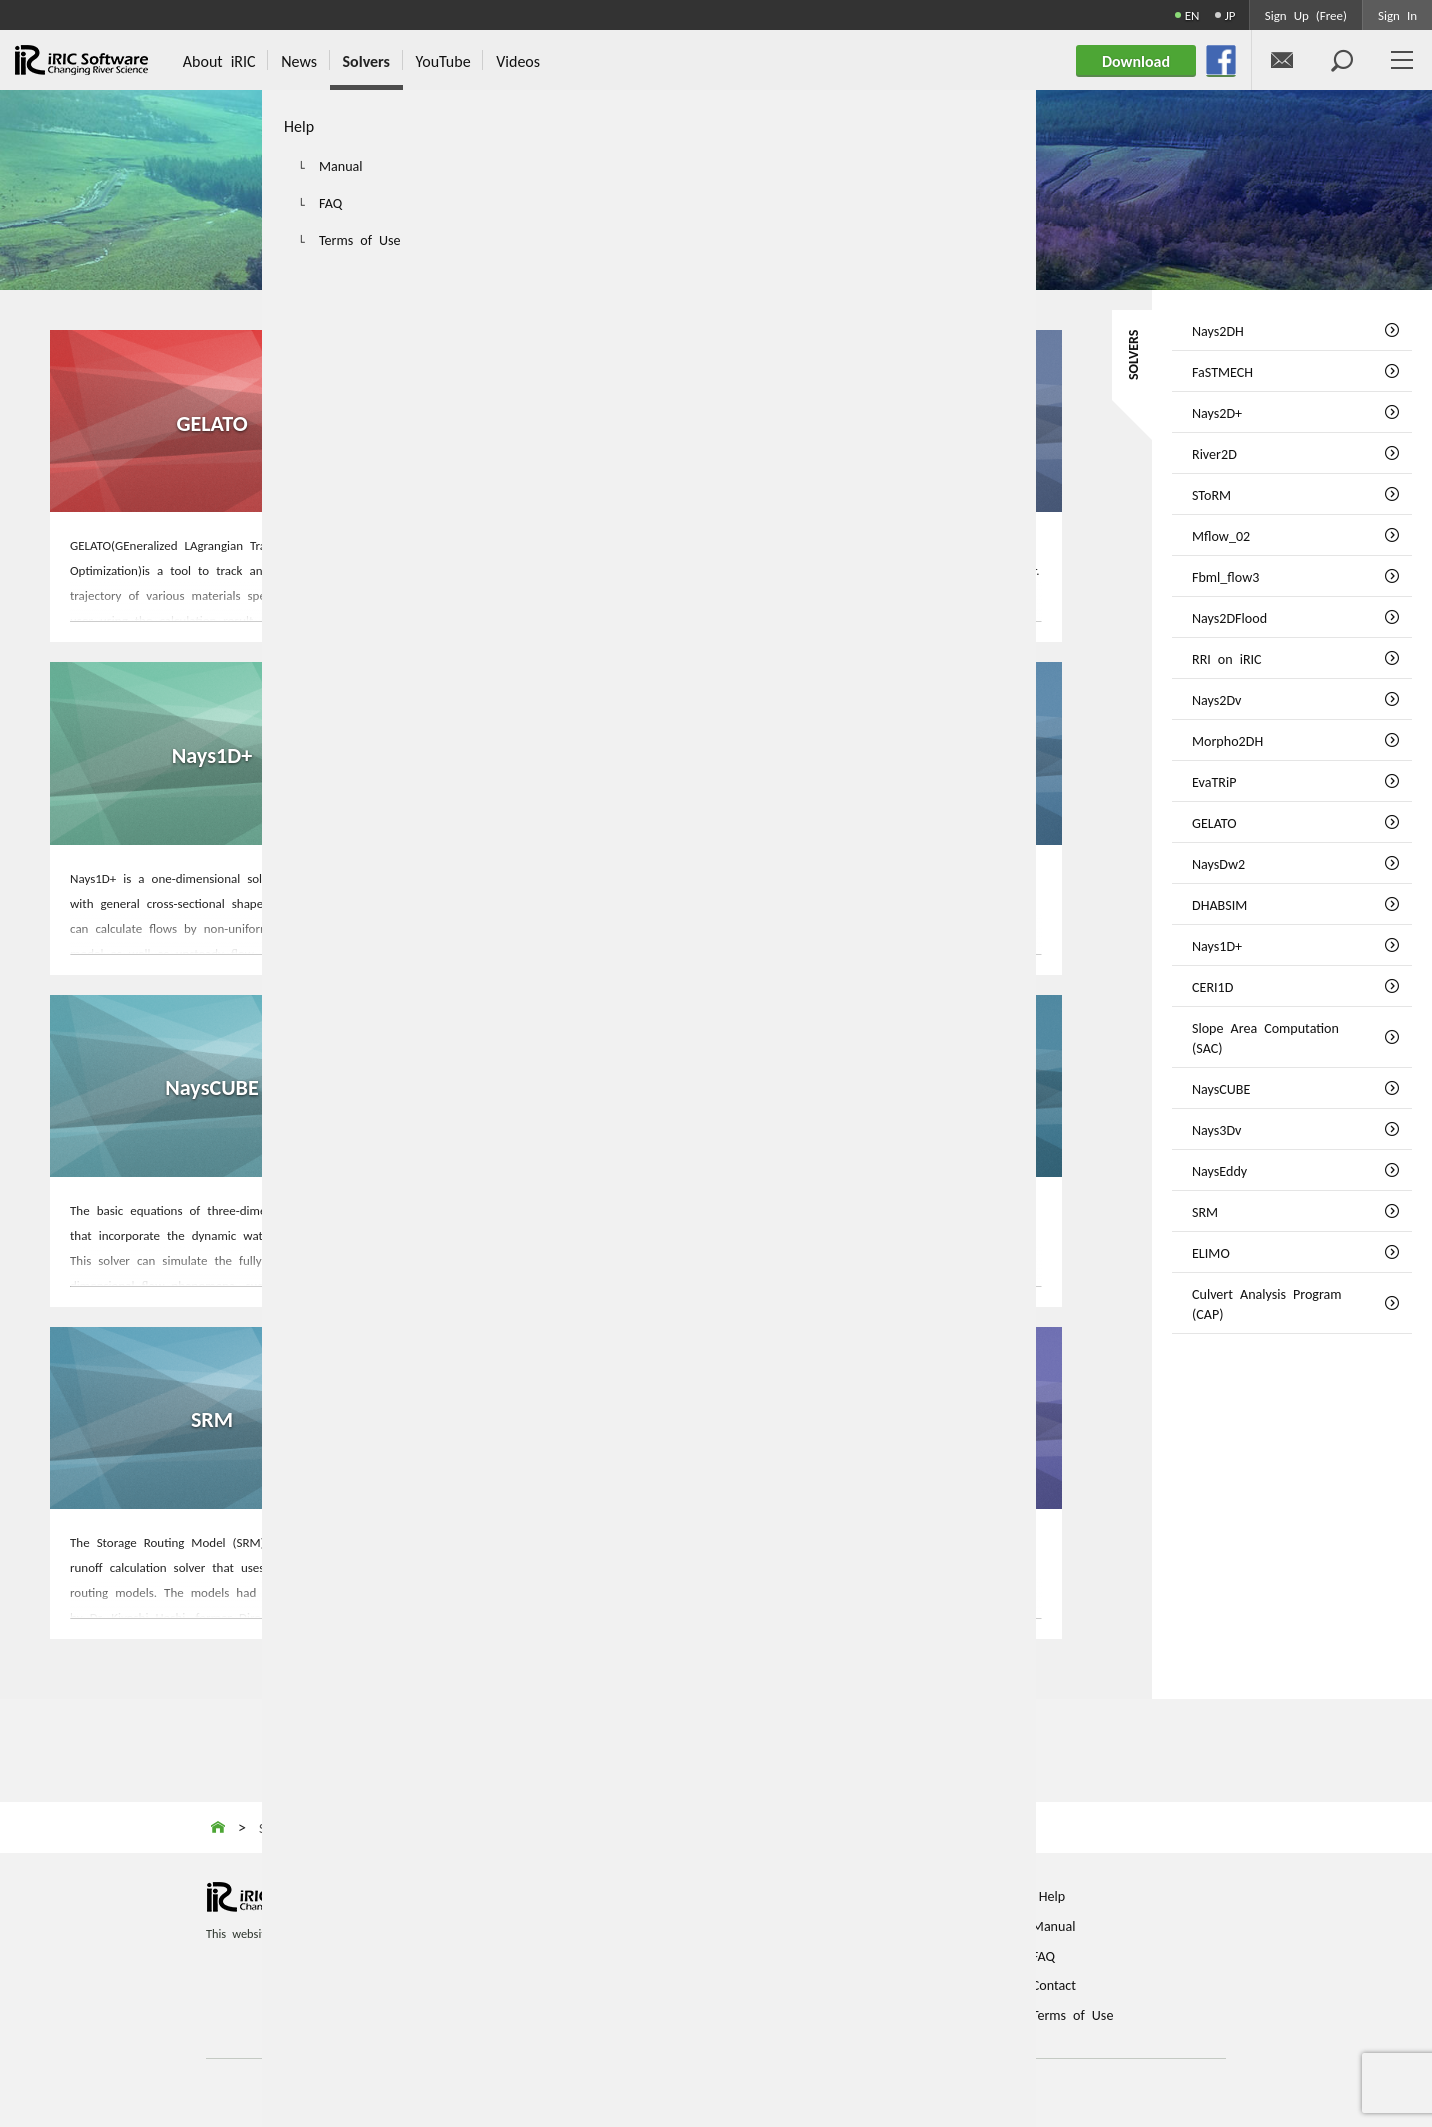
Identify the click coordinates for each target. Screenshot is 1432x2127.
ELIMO (555, 1417)
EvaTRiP (1214, 781)
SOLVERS (1132, 355)
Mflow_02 (1221, 535)
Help (1052, 1894)
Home (580, 1894)
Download (830, 1954)
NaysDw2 (556, 420)
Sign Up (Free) (1306, 14)
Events (581, 1983)
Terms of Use (1073, 2013)
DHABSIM (900, 420)
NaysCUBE (212, 1085)
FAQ (1043, 1954)
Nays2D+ (1217, 412)
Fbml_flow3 (1225, 576)
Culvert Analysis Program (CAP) (900, 1417)
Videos (820, 1924)
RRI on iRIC (1227, 658)
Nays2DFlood (1229, 617)
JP (1230, 14)
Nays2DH (1218, 330)
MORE (212, 603)
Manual (1054, 1924)
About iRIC (595, 1924)
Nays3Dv (556, 1085)
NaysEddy (900, 1085)
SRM (212, 1417)
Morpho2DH (1227, 740)
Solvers (583, 2013)
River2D (1214, 453)
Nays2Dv (1216, 699)
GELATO (212, 420)
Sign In (1397, 14)
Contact (1054, 1983)
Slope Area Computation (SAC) (900, 753)
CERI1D (556, 753)
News (578, 1954)
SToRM (1211, 494)
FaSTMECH (1222, 371)
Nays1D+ (211, 753)
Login (816, 1983)
